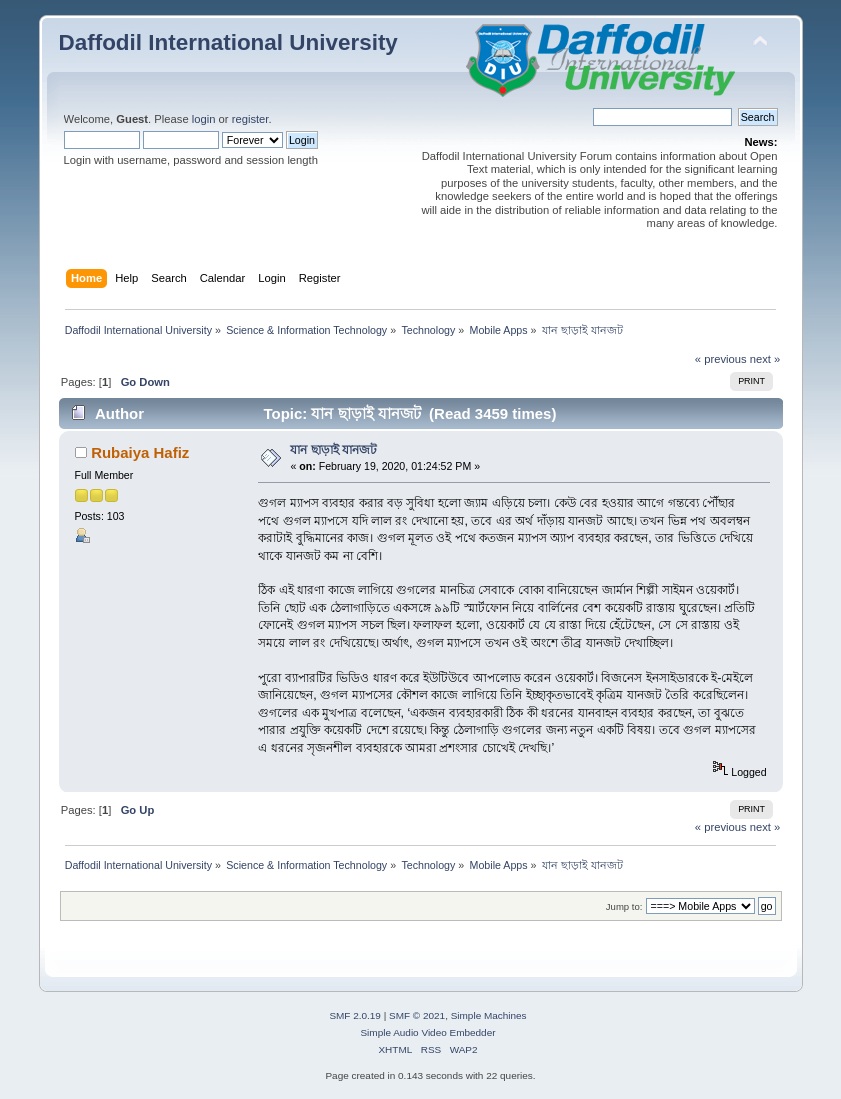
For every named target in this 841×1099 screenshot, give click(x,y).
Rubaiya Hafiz (140, 452)
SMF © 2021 (417, 1015)
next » (765, 359)
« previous (721, 359)
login (204, 119)
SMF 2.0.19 (355, 1015)
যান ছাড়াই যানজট (333, 450)
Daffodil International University (228, 42)
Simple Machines (489, 1015)
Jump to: (624, 906)
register (250, 119)
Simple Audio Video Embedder (427, 1032)
